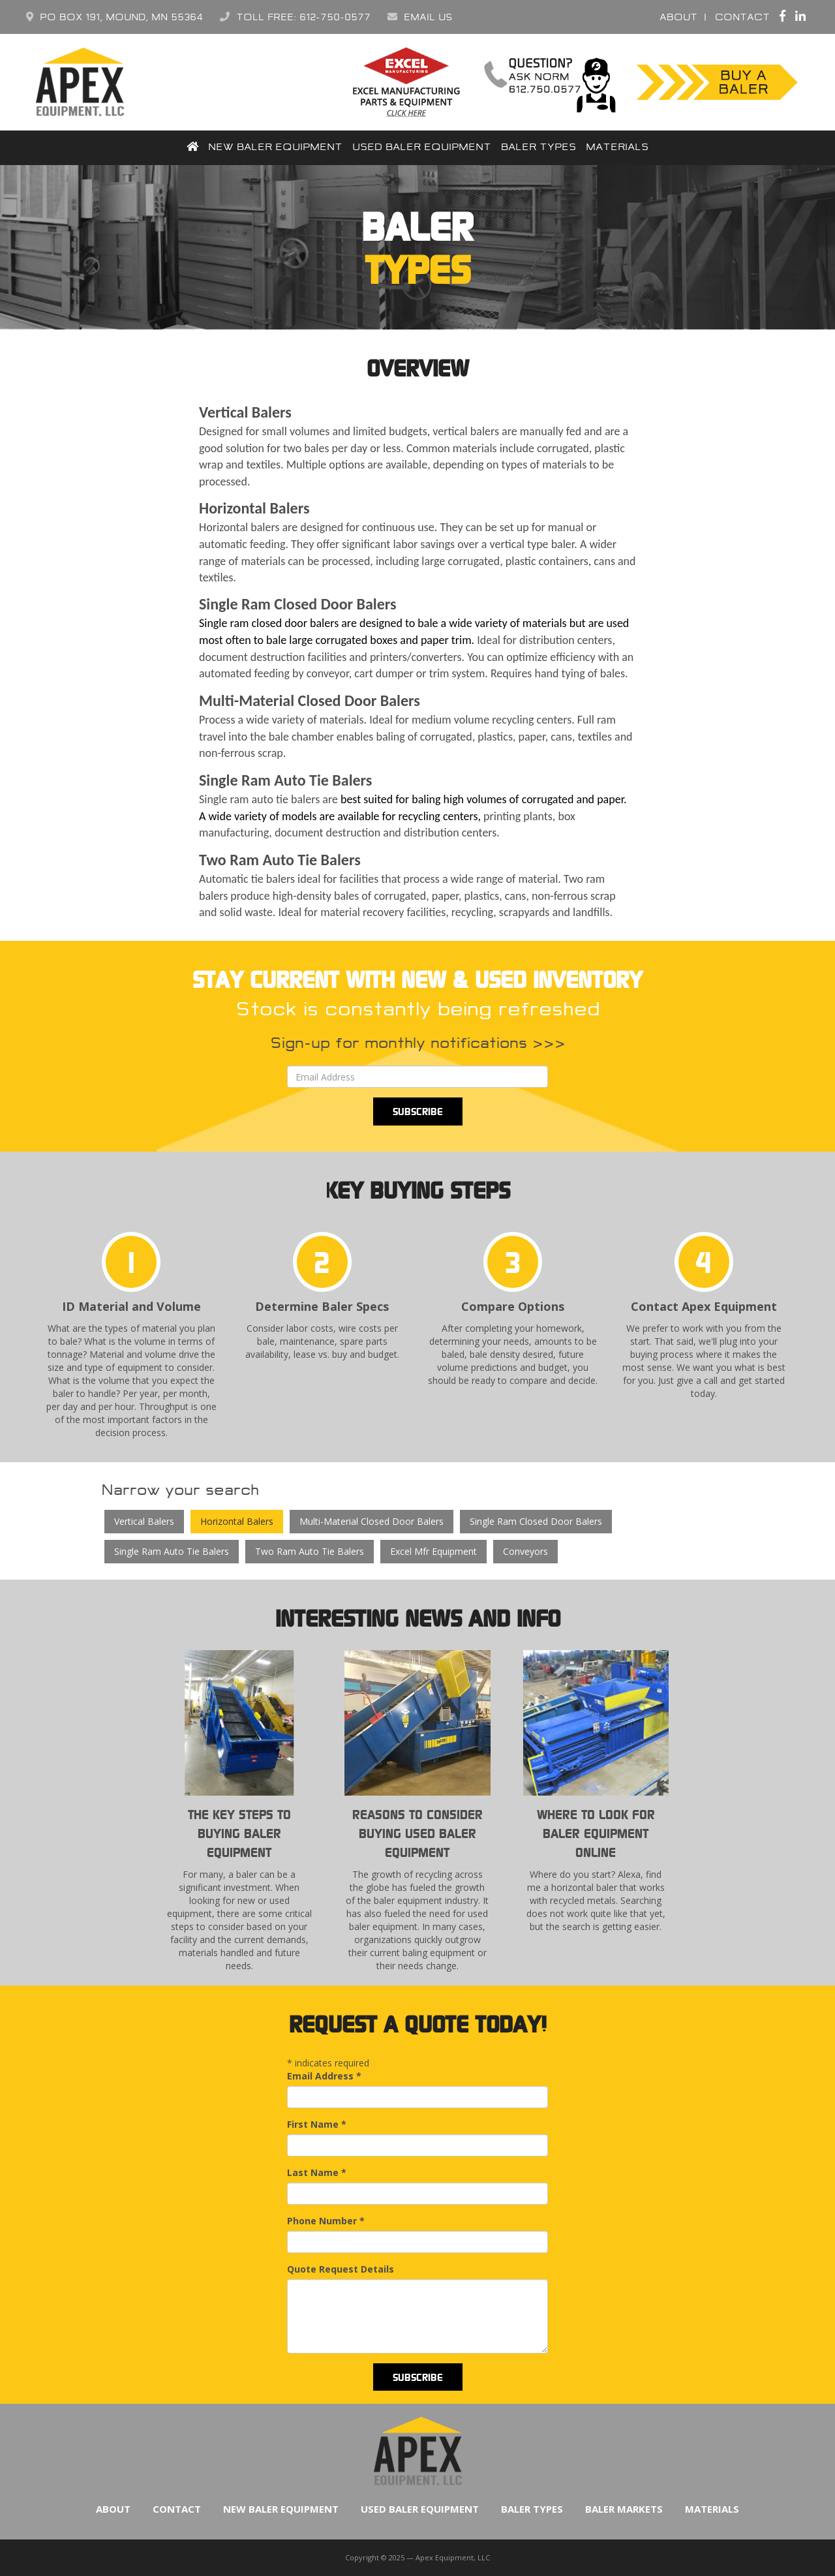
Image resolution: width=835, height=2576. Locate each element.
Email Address (324, 2076)
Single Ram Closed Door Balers (536, 1521)
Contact (742, 17)
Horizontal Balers (236, 1521)
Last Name (316, 2172)
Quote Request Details (340, 2269)
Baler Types (538, 147)
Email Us (420, 17)
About (678, 17)
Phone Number (326, 2221)
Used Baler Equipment (421, 147)
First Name (316, 2124)
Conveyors (525, 1551)
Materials (617, 147)
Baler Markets (624, 2508)
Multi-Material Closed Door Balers (371, 1521)
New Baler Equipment (275, 147)
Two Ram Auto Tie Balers (309, 1551)
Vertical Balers (144, 1521)
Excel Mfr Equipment (433, 1551)
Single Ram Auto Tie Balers (171, 1551)
